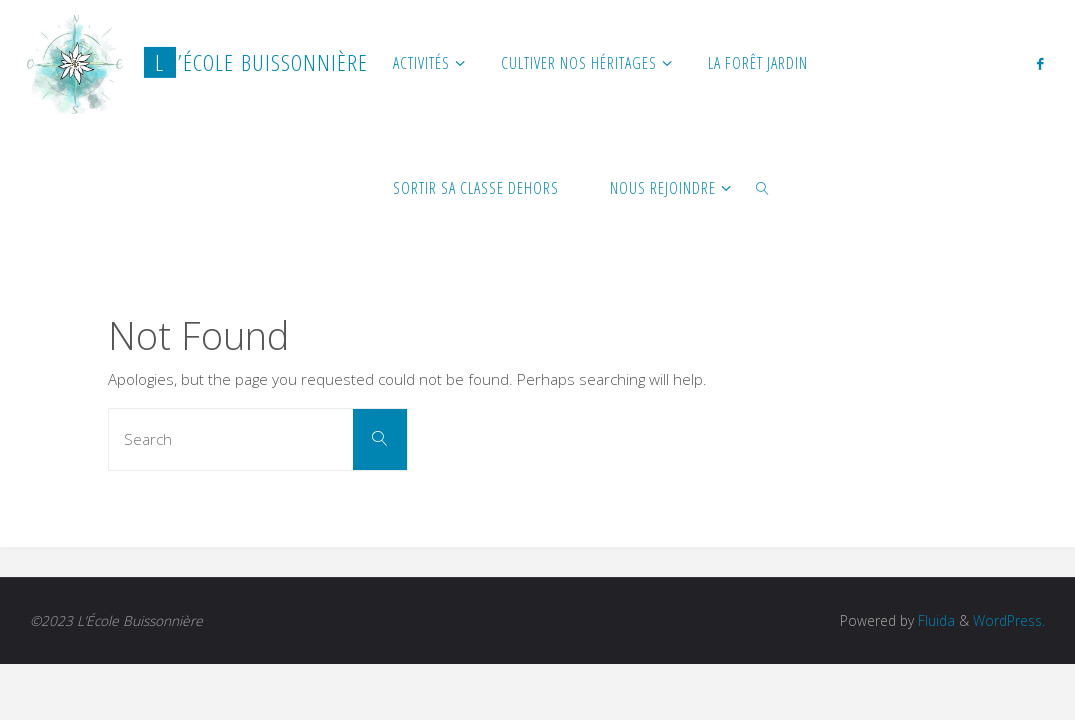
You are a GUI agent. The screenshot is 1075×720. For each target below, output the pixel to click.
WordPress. (1009, 620)
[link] (763, 187)
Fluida (934, 620)
